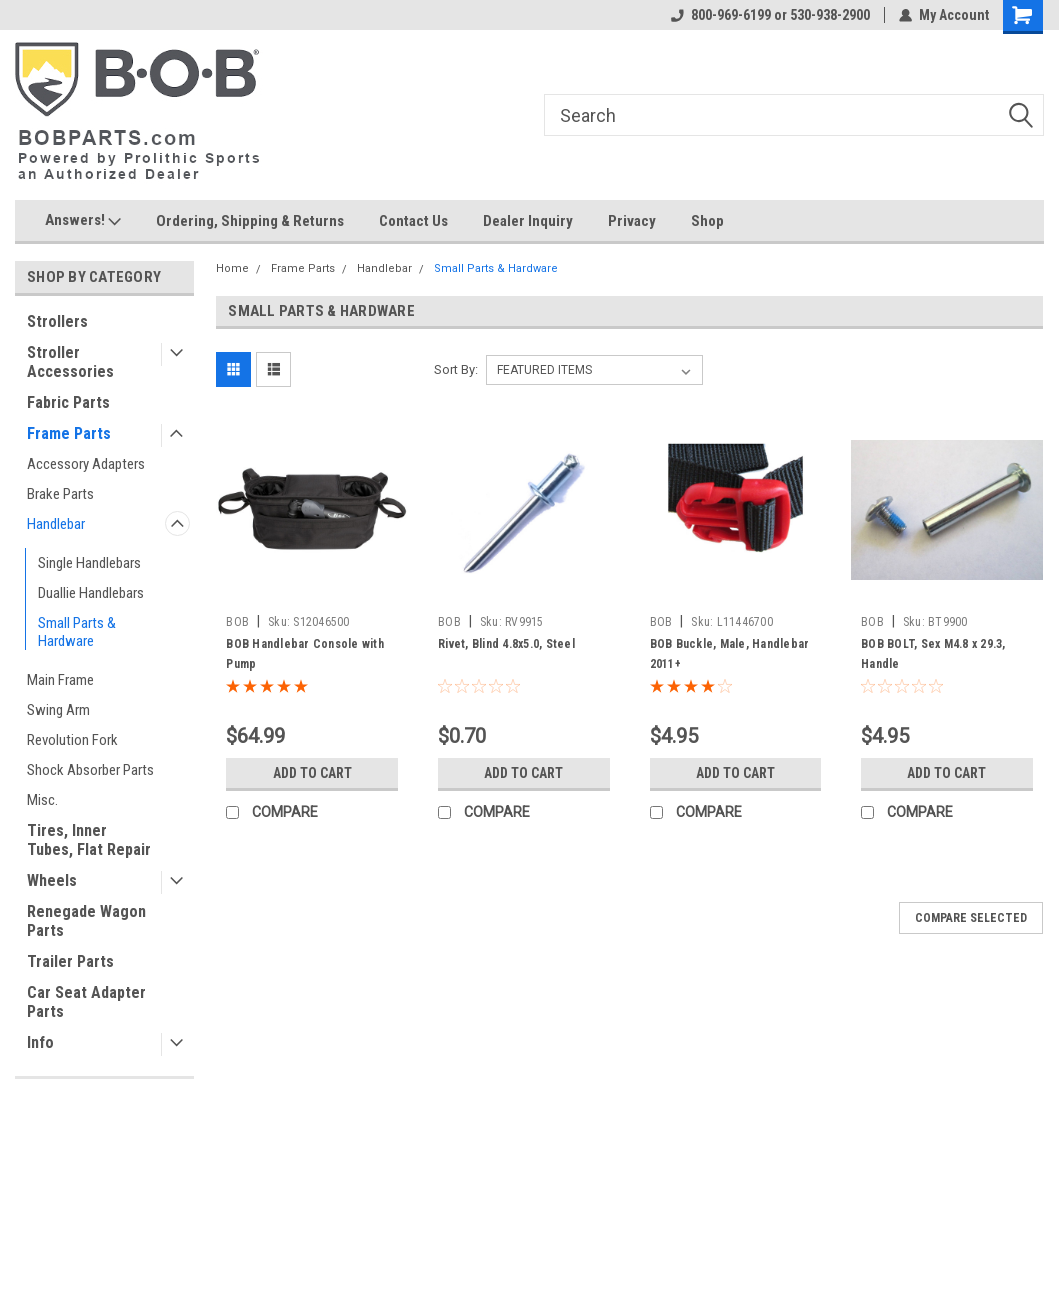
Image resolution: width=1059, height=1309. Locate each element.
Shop (707, 221)
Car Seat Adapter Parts (86, 1002)
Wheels (52, 880)
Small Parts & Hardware (77, 632)
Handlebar (56, 524)
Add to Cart (312, 773)
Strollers (57, 321)
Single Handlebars (89, 563)
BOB (237, 622)
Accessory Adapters (86, 464)
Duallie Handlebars (91, 593)
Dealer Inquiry (528, 221)
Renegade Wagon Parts (86, 921)
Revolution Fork (72, 740)
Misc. (42, 800)
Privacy (632, 221)
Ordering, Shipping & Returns (250, 221)
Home (232, 268)
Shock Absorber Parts (90, 770)
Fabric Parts (68, 402)
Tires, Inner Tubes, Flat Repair (89, 840)
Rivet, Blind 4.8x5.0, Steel (506, 644)
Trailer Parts (70, 961)
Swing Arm (58, 710)
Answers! (83, 221)
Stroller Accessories (70, 362)
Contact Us (413, 221)
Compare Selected (971, 918)
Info (40, 1042)
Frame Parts (69, 433)
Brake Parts (60, 494)
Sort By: (456, 369)
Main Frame (60, 680)
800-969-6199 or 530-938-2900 (770, 15)
